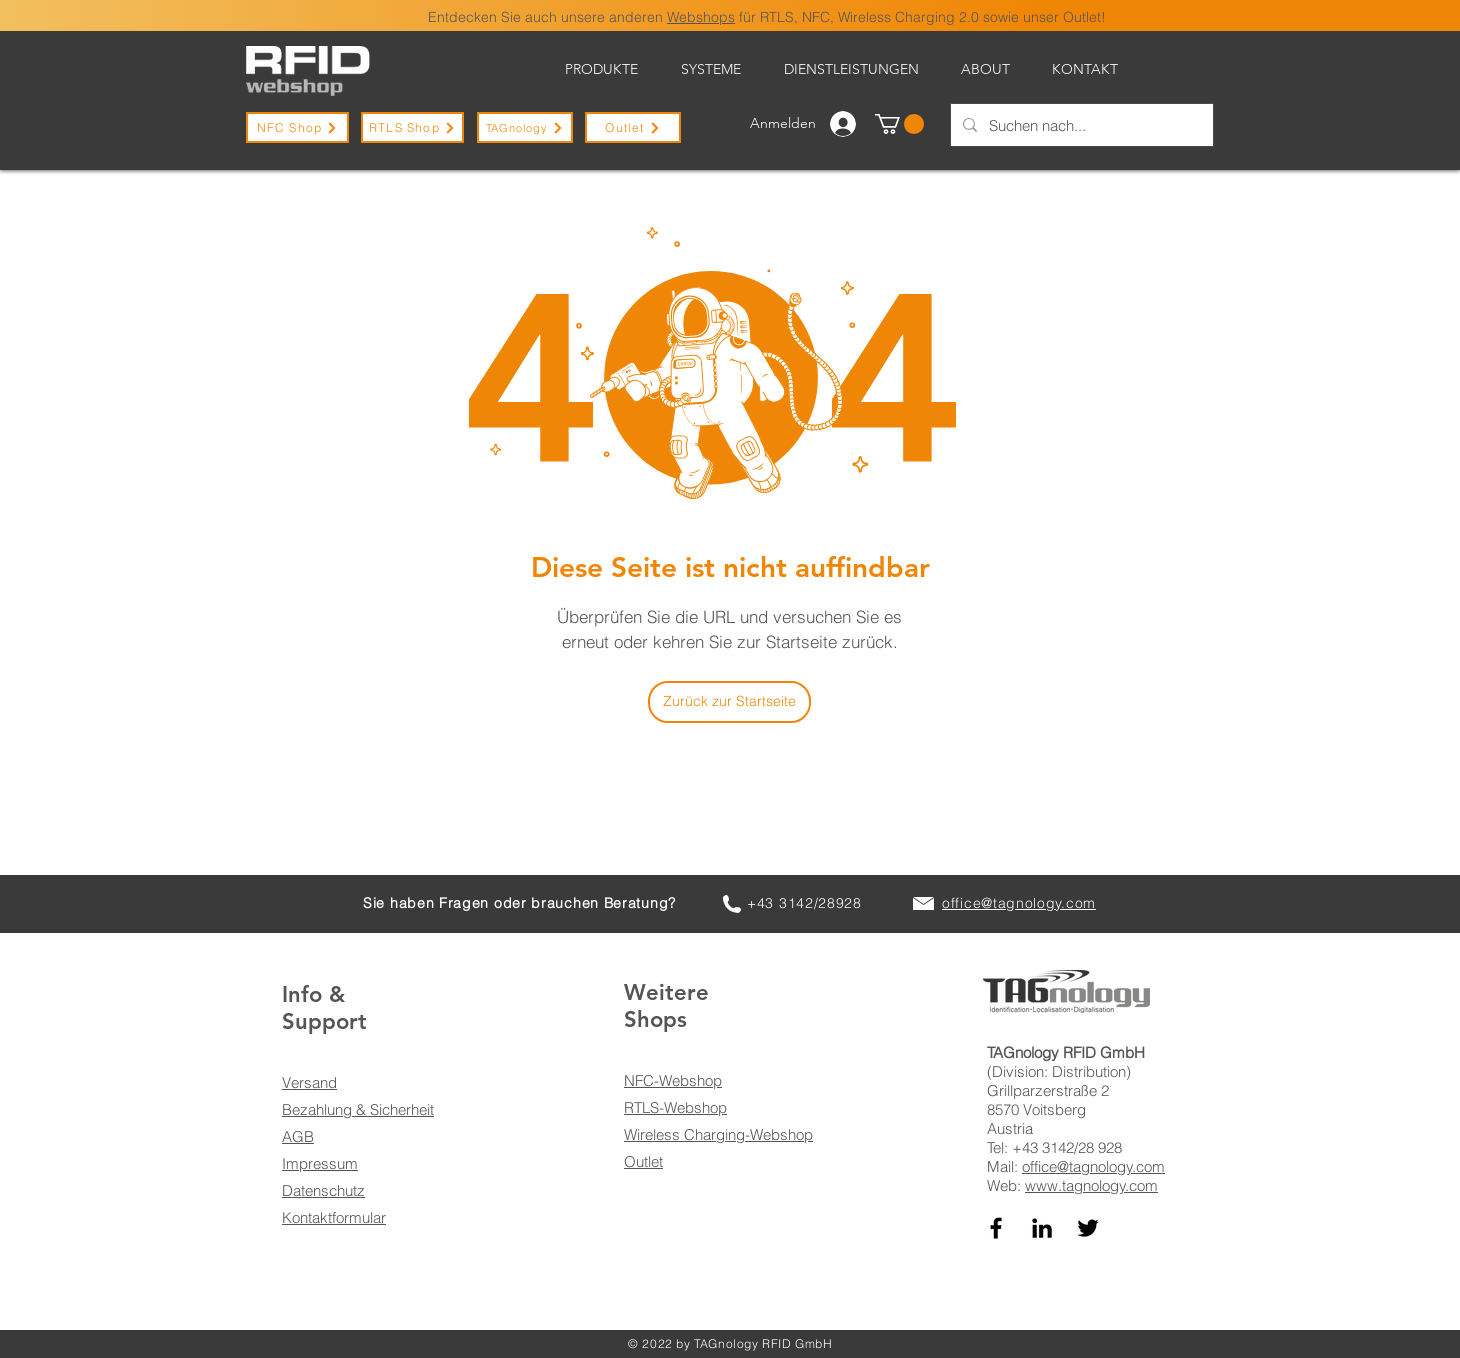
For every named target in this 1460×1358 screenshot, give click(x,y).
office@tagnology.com (1093, 1166)
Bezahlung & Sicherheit (358, 1109)
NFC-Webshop (673, 1080)
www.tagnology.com (1091, 1185)
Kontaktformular (334, 1217)
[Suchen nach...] (1080, 125)
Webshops (701, 17)
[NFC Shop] (297, 127)
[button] (899, 124)
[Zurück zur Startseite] (729, 702)
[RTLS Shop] (412, 127)
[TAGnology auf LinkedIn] (1042, 1228)
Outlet (643, 1161)
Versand (309, 1082)
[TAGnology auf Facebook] (996, 1228)
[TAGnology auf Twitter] (1088, 1228)
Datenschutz (323, 1190)
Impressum (320, 1163)
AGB (298, 1136)
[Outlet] (633, 127)
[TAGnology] (525, 127)
